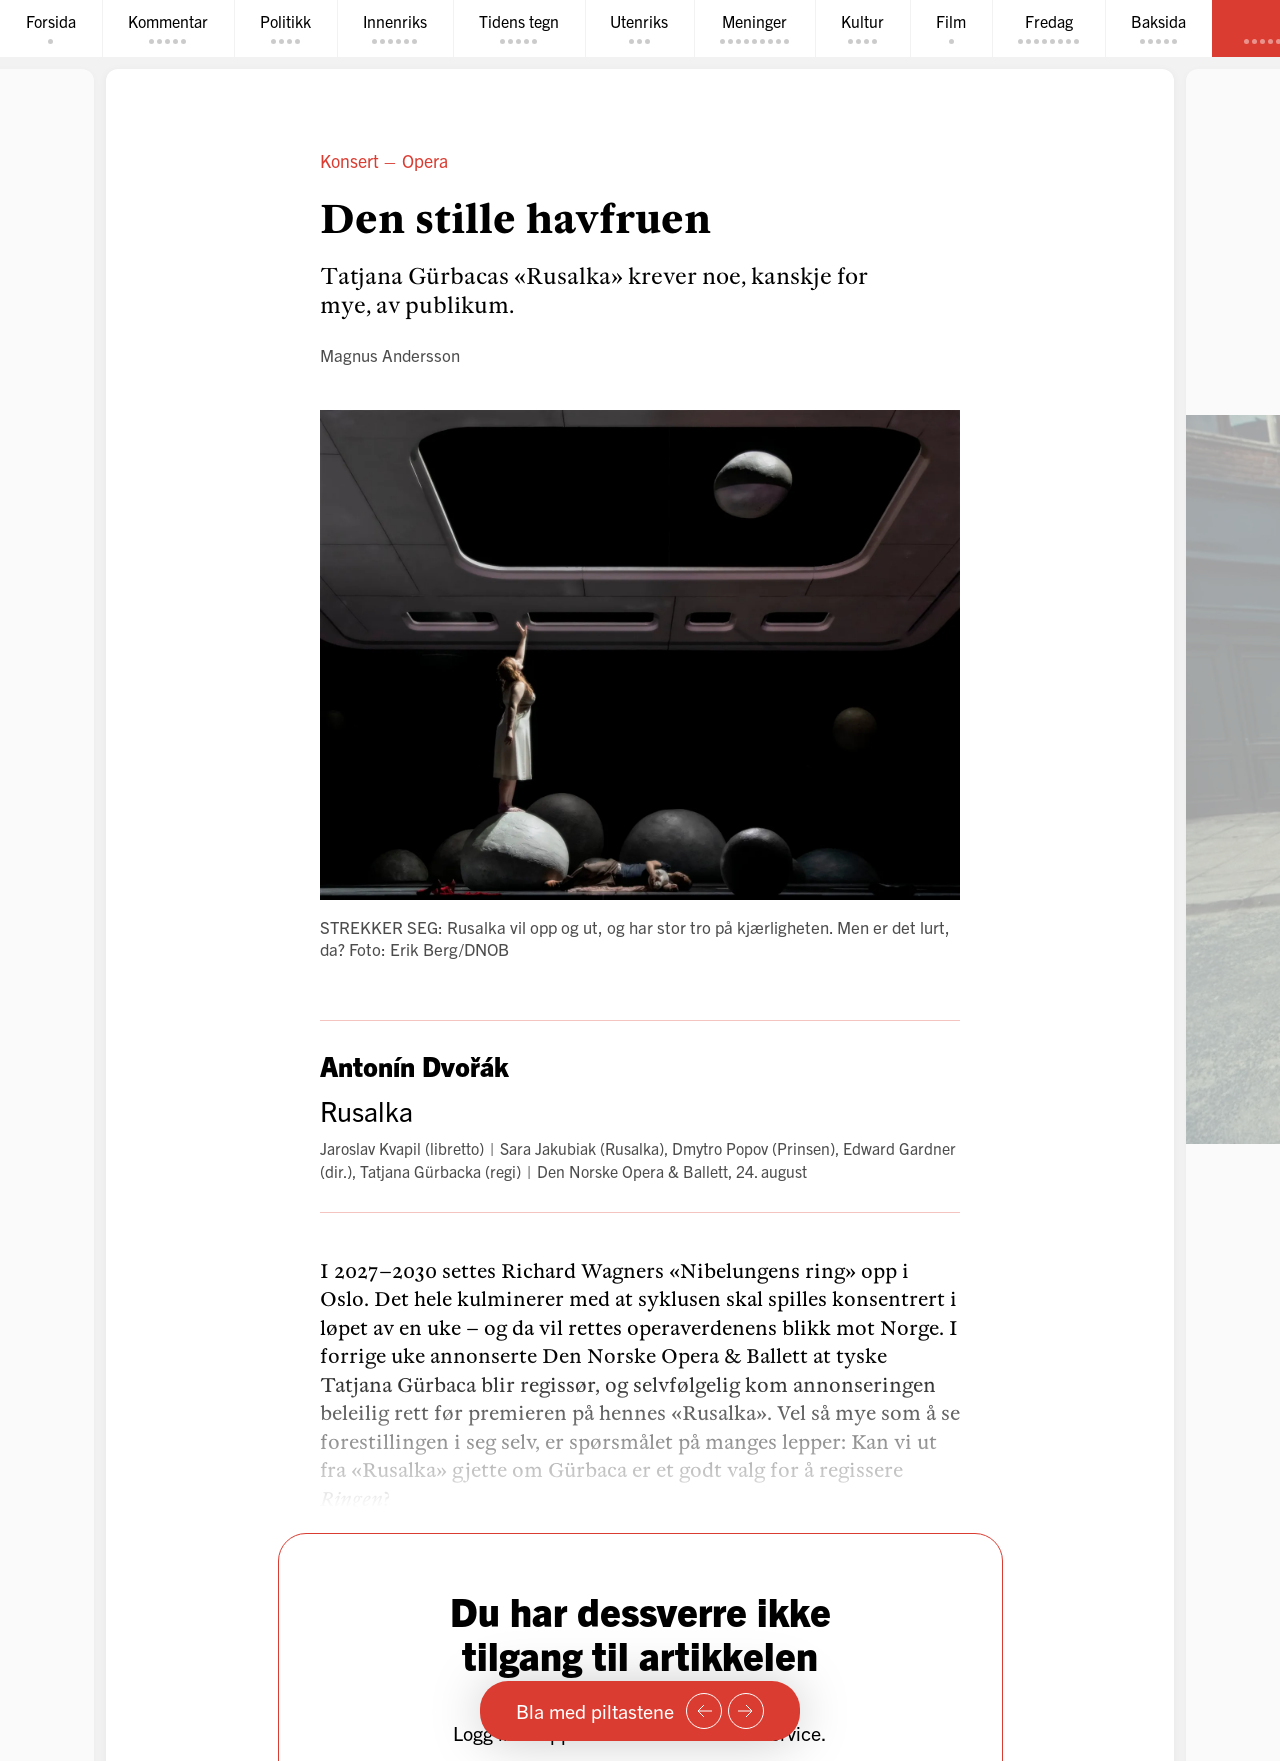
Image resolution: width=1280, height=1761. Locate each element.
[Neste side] (746, 1711)
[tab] (51, 28)
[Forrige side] (704, 1711)
